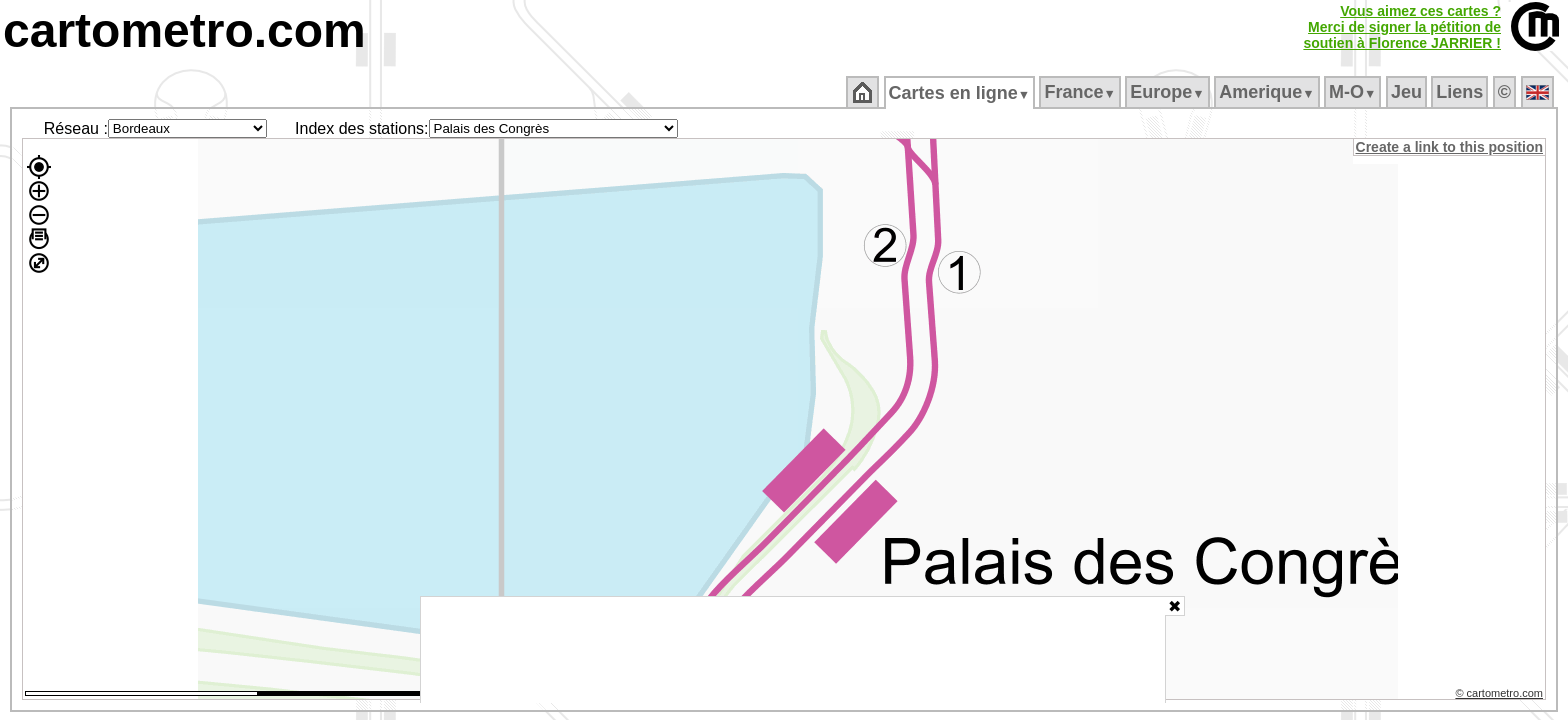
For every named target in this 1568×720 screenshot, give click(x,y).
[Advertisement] (793, 650)
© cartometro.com (1501, 696)
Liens (1461, 92)
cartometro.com (184, 30)
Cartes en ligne (960, 93)
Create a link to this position (1450, 147)
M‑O (1354, 92)
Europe (1169, 92)
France (1081, 92)
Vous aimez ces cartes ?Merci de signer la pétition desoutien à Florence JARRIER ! (1402, 27)
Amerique (1268, 92)
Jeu (1407, 92)
